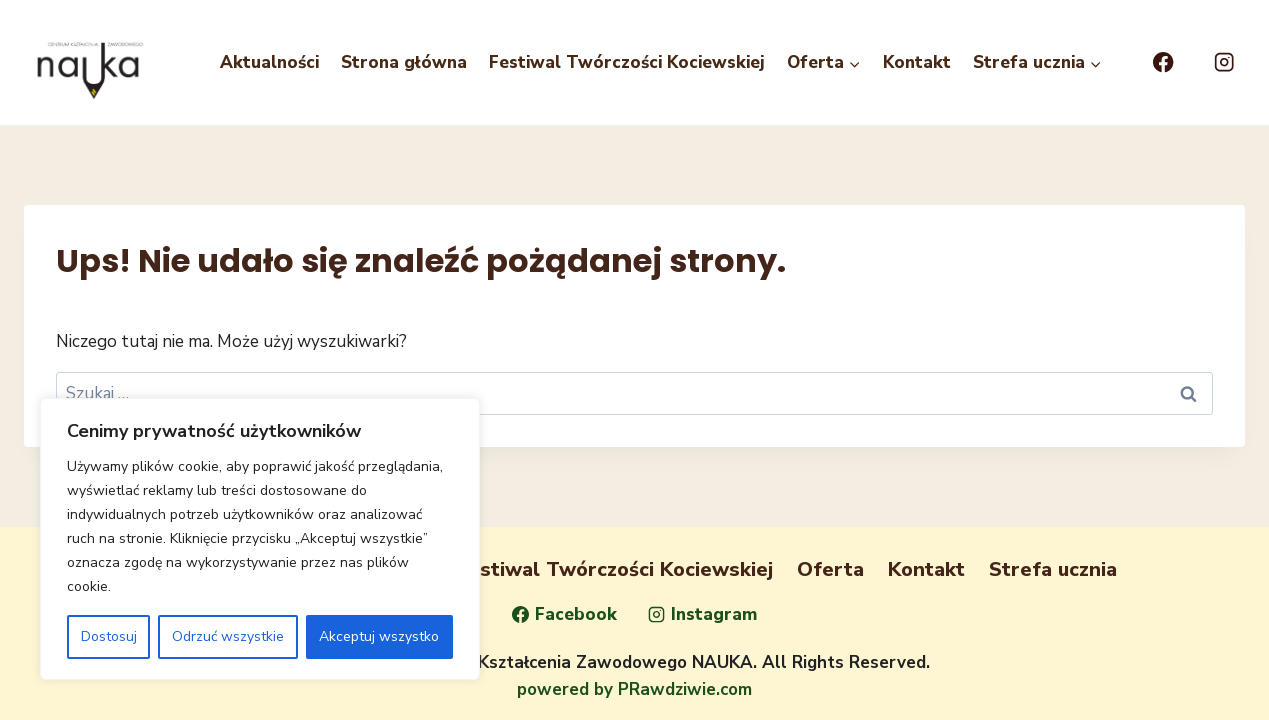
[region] (260, 539)
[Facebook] (1163, 62)
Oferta (830, 569)
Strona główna (404, 62)
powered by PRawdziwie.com (634, 689)
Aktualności (269, 62)
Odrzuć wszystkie (228, 636)
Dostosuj (109, 636)
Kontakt (917, 62)
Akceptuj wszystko (379, 636)
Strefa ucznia (1053, 569)
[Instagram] (1224, 62)
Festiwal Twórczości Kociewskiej (627, 62)
